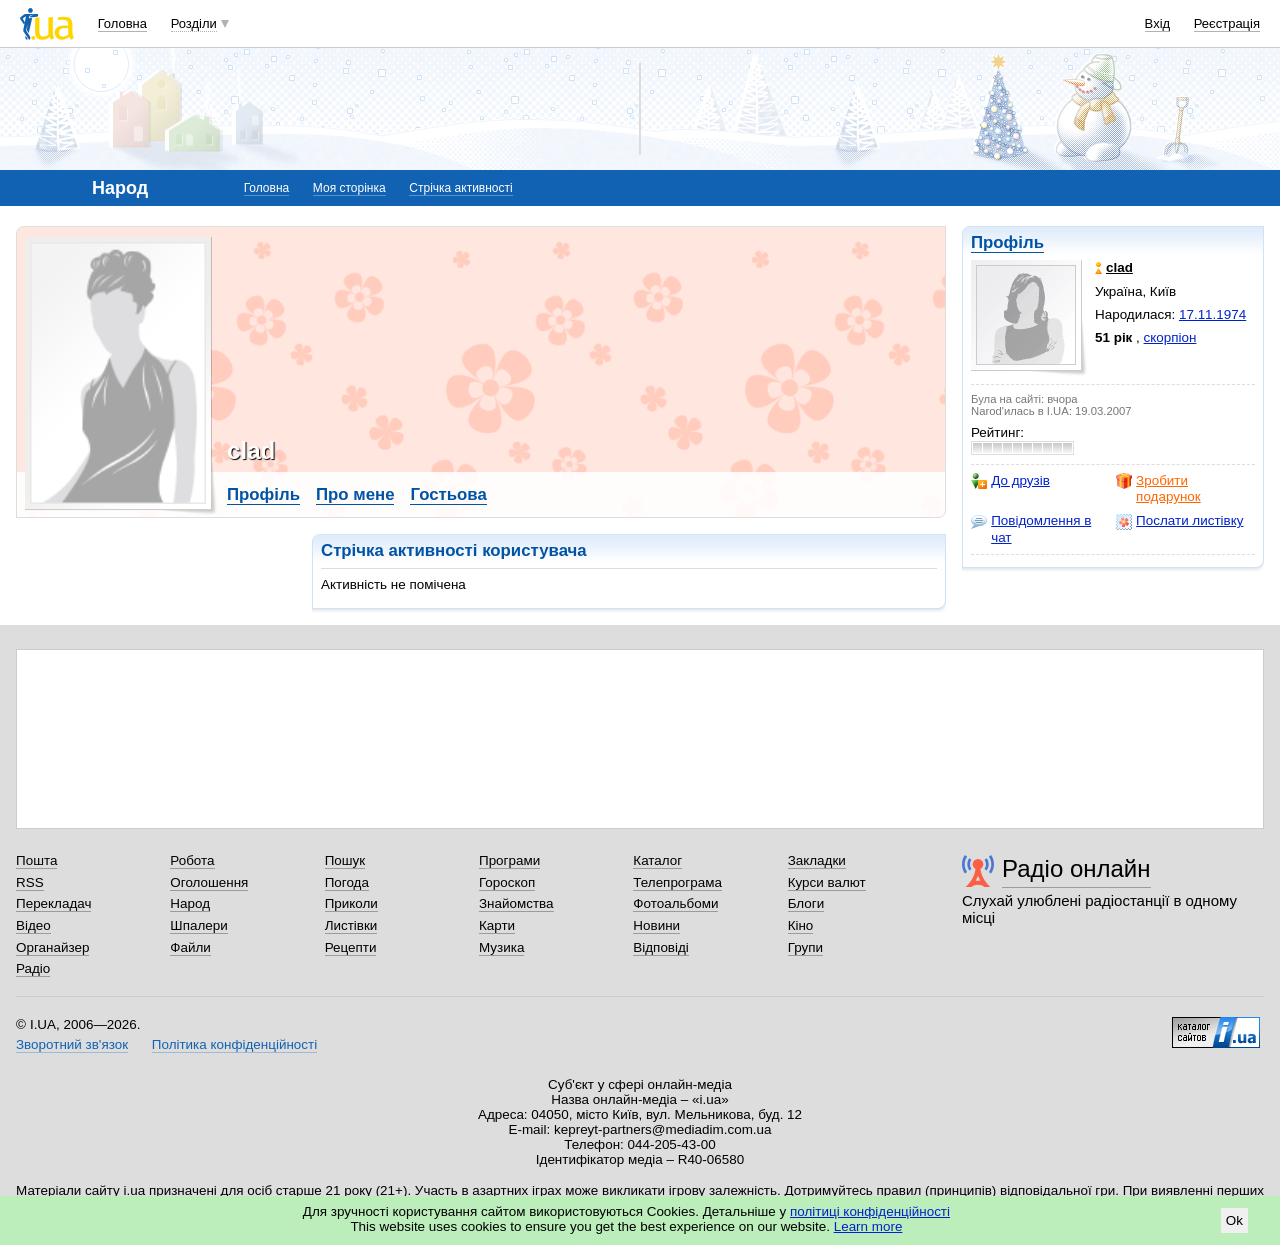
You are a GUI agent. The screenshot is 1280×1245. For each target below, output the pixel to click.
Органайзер (52, 947)
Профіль (1007, 242)
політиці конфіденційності (870, 1211)
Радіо (33, 968)
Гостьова (448, 494)
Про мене (355, 494)
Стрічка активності (460, 188)
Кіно (801, 925)
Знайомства (516, 903)
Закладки (817, 860)
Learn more (868, 1226)
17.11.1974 (1212, 314)
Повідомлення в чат (1031, 528)
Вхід (1158, 23)
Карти (497, 925)
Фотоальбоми (675, 903)
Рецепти (351, 947)
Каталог (657, 860)
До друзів (1010, 481)
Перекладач (53, 903)
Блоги (806, 903)
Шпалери (198, 925)
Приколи (351, 903)
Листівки (351, 925)
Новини (656, 925)
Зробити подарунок (1158, 488)
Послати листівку (1179, 521)
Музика (501, 947)
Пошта (36, 860)
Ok (1234, 1220)
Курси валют (827, 882)
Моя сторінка (349, 188)
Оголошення (209, 882)
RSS (30, 882)
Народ (190, 903)
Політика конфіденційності (234, 1044)
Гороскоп (507, 882)
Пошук (345, 860)
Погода (347, 882)
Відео (33, 925)
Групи (805, 947)
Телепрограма (677, 882)
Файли (190, 947)
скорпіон (1170, 337)
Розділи (194, 23)
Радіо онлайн (1076, 868)
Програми (509, 860)
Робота (192, 860)
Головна (122, 23)
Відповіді (661, 947)
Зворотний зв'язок (72, 1044)
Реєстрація (1227, 23)
